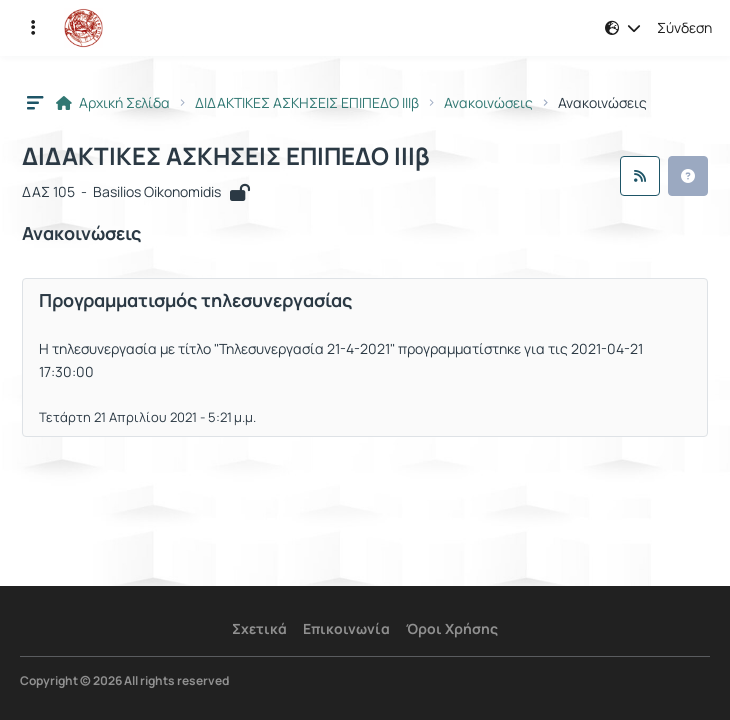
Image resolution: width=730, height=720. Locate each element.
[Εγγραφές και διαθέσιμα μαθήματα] (33, 28)
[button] (623, 28)
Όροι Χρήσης (452, 628)
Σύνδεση (684, 28)
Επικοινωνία (346, 628)
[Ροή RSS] (640, 176)
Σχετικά (259, 628)
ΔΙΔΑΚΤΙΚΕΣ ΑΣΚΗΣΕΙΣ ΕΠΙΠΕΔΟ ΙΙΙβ (307, 103)
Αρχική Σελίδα (113, 103)
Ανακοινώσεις (488, 103)
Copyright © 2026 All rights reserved (124, 681)
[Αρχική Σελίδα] (83, 28)
